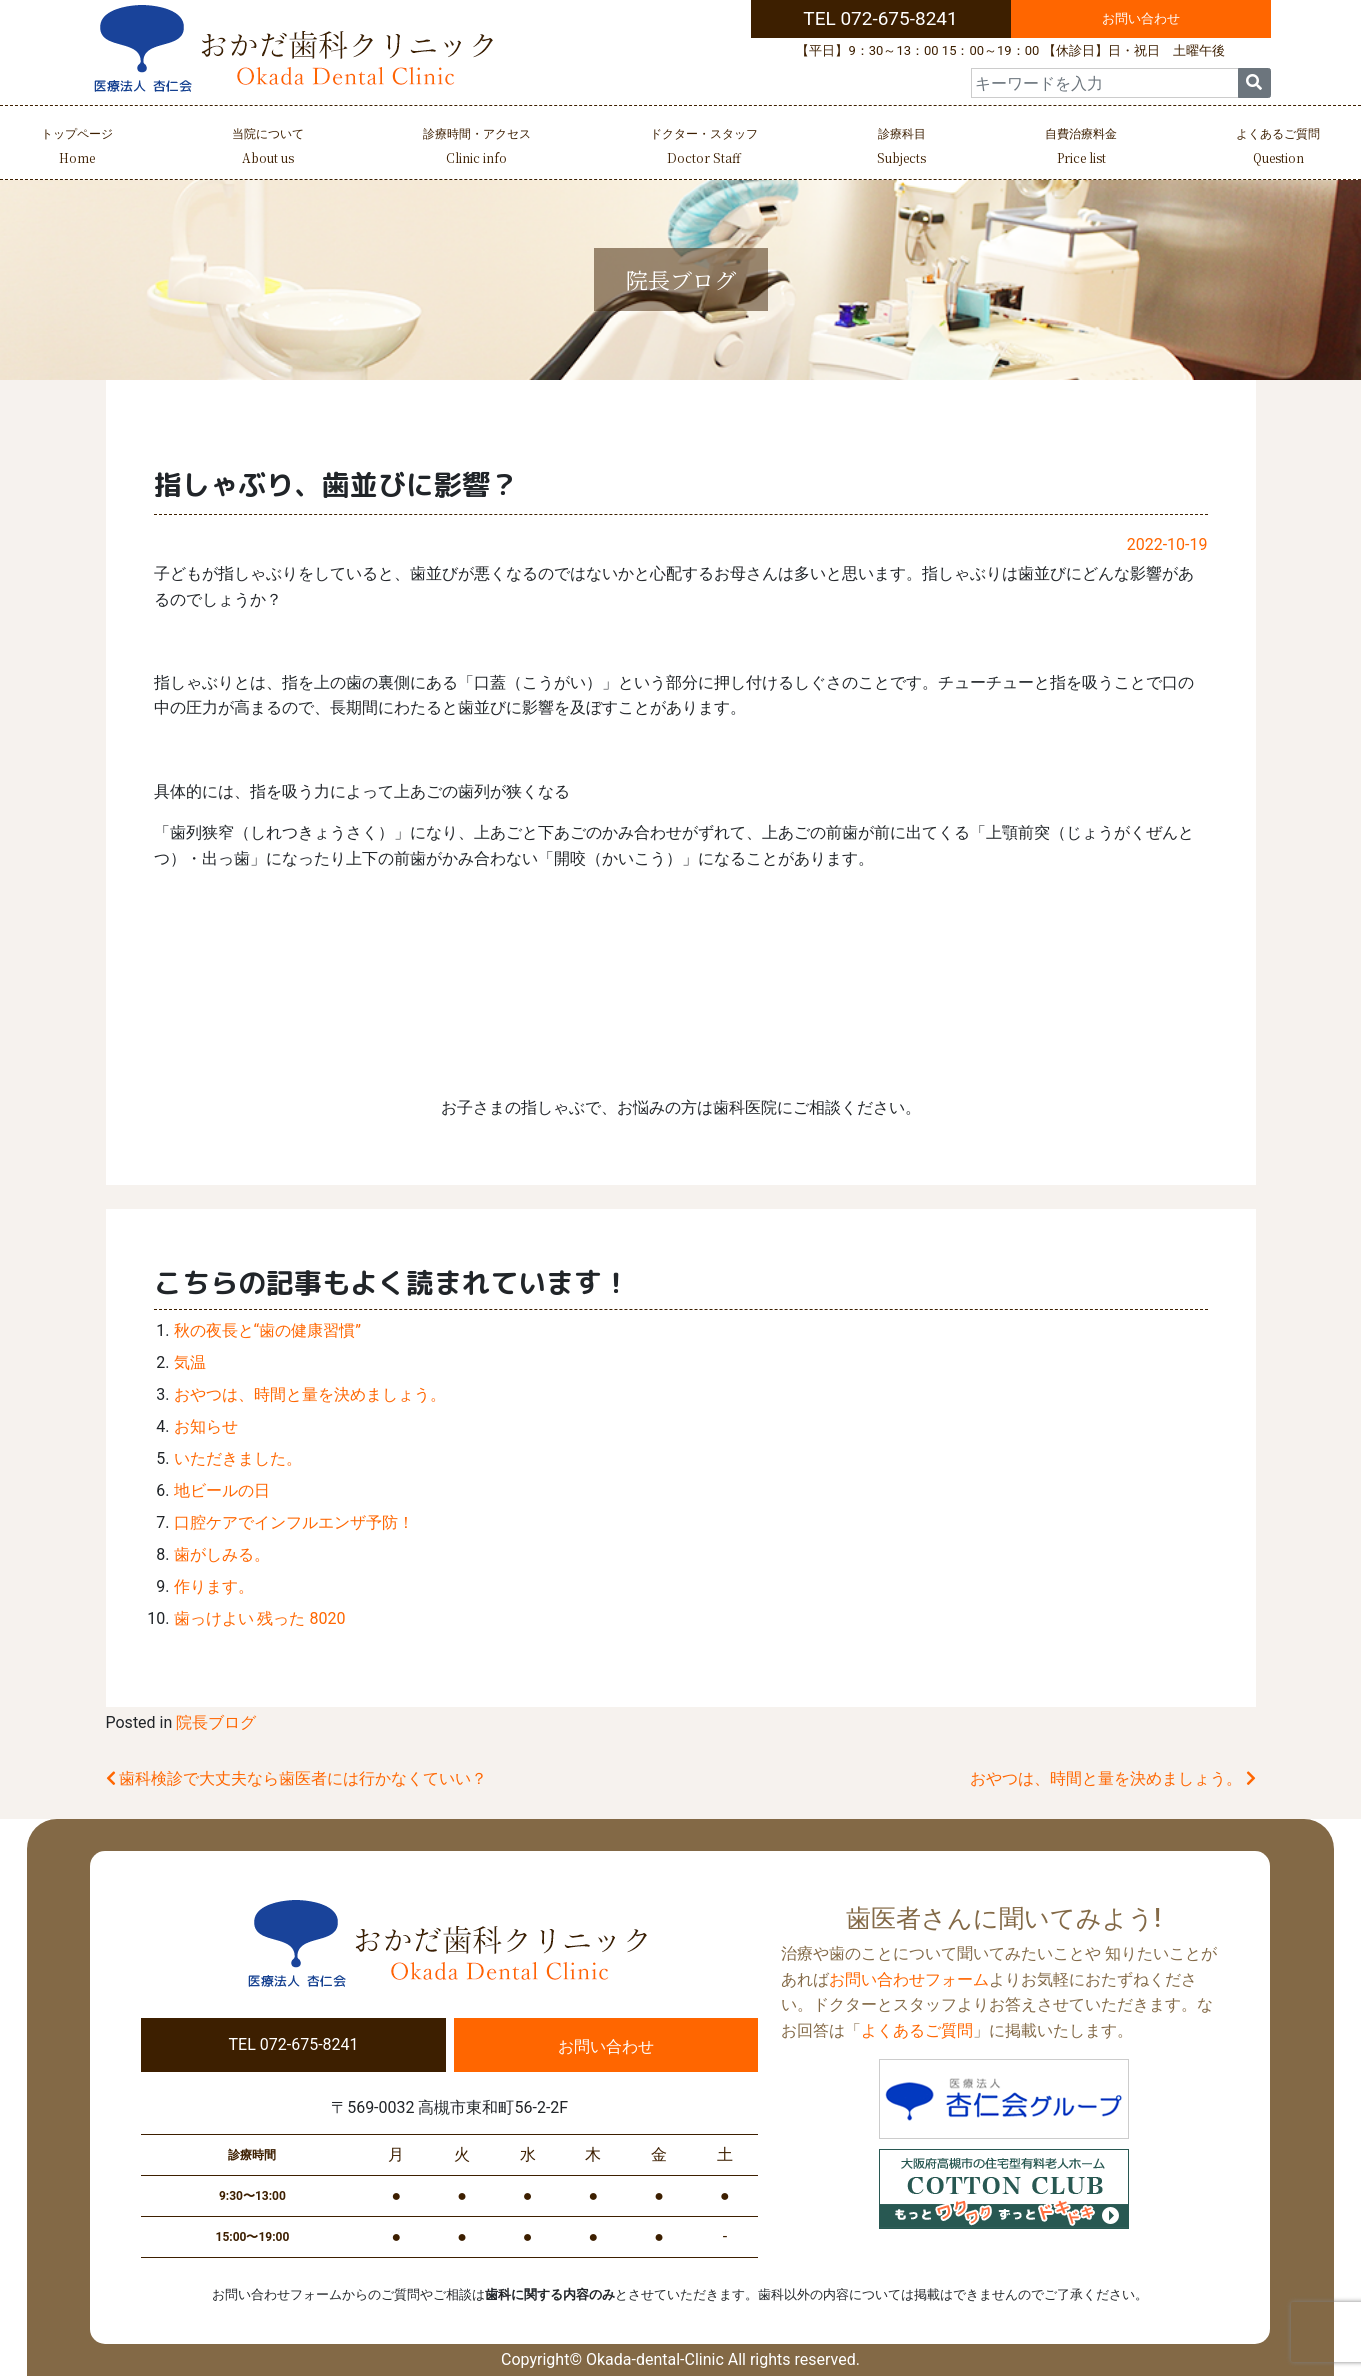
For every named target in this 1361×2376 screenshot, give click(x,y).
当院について (268, 148)
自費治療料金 (1081, 148)
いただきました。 (238, 1458)
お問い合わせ (1141, 18)
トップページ (77, 148)
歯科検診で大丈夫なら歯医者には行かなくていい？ (297, 1778)
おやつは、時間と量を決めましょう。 (310, 1394)
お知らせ (206, 1426)
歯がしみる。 (222, 1554)
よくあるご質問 (1278, 148)
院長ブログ (216, 1722)
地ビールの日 (222, 1490)
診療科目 (901, 148)
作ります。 (214, 1586)
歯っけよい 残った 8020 (260, 1618)
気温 (190, 1362)
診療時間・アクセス (477, 148)
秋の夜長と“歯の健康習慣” (267, 1330)
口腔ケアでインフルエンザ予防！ (294, 1522)
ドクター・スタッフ (704, 148)
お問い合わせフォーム (909, 1979)
